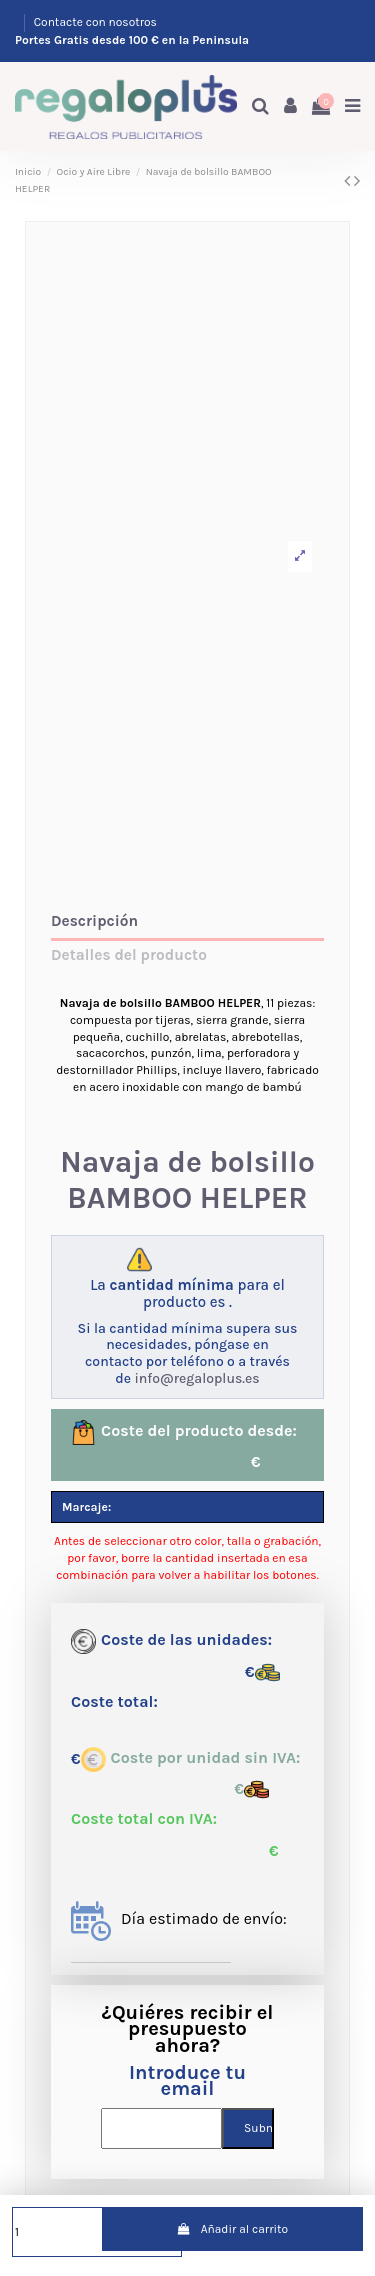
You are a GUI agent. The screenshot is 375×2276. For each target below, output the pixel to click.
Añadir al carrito (232, 2229)
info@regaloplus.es (196, 1378)
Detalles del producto (129, 955)
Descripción (94, 921)
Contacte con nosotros (95, 22)
